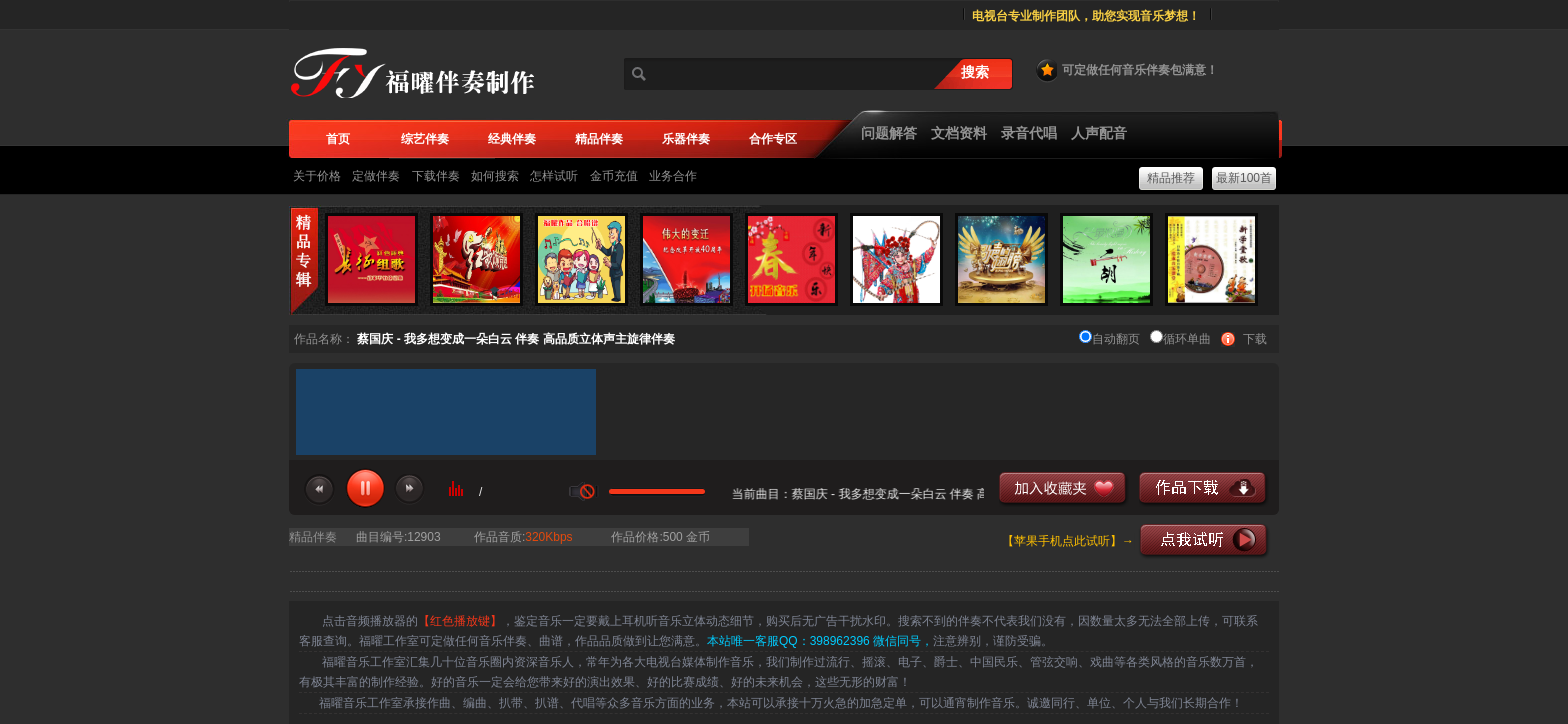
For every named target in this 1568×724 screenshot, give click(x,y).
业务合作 (673, 176)
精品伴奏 (313, 537)
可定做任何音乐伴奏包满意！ (1126, 70)
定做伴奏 (376, 176)
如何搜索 (495, 176)
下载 (1255, 339)
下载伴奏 (436, 176)
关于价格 (317, 176)
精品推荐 (1171, 178)
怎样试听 (554, 176)
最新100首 (1244, 178)
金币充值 (614, 176)
